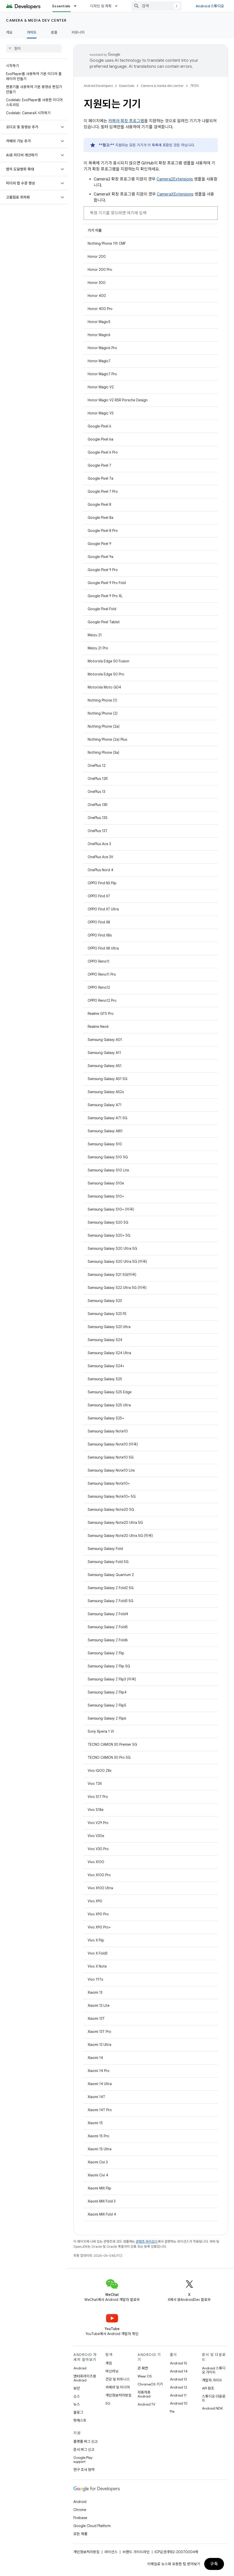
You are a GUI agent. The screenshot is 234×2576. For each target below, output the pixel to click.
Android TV (146, 2404)
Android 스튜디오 (210, 6)
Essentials (126, 86)
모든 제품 (80, 2534)
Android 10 (178, 2403)
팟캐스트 (79, 2420)
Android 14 (178, 2371)
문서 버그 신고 (83, 2449)
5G (107, 2403)
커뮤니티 (78, 32)
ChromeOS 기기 (150, 2384)
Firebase (80, 2518)
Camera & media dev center (36, 20)
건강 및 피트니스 (117, 2379)
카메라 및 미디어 (117, 2387)
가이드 (194, 86)
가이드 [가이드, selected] (32, 32)
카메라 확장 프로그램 (126, 120)
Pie (172, 2411)
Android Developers (98, 86)
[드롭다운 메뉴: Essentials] (77, 6)
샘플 (54, 32)
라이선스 (111, 2552)
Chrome (79, 2509)
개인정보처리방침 (118, 2395)
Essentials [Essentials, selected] (61, 6)
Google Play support (82, 2459)
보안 (76, 2388)
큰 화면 (143, 2368)
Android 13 (178, 2379)
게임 (108, 2363)
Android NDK (212, 2408)
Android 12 (178, 2387)
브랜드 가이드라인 (136, 2552)
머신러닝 (112, 2371)
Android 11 (178, 2395)
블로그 (78, 2412)
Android (79, 2368)
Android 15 (178, 2363)
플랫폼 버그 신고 (85, 2441)
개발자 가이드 (212, 2380)
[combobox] (157, 6)
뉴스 (76, 2404)
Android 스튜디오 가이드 (213, 2370)
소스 (76, 2396)
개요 (9, 32)
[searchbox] (33, 48)
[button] (29, 127)
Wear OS (145, 2376)
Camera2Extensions (175, 179)
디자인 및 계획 (101, 6)
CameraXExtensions (175, 194)
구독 (214, 2563)
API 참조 (208, 2388)
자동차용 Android (144, 2394)
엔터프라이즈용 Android (84, 2378)
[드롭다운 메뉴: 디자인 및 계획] (118, 6)
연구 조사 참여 (83, 2469)
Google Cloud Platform (92, 2526)
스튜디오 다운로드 (213, 2398)
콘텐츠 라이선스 (147, 2241)
